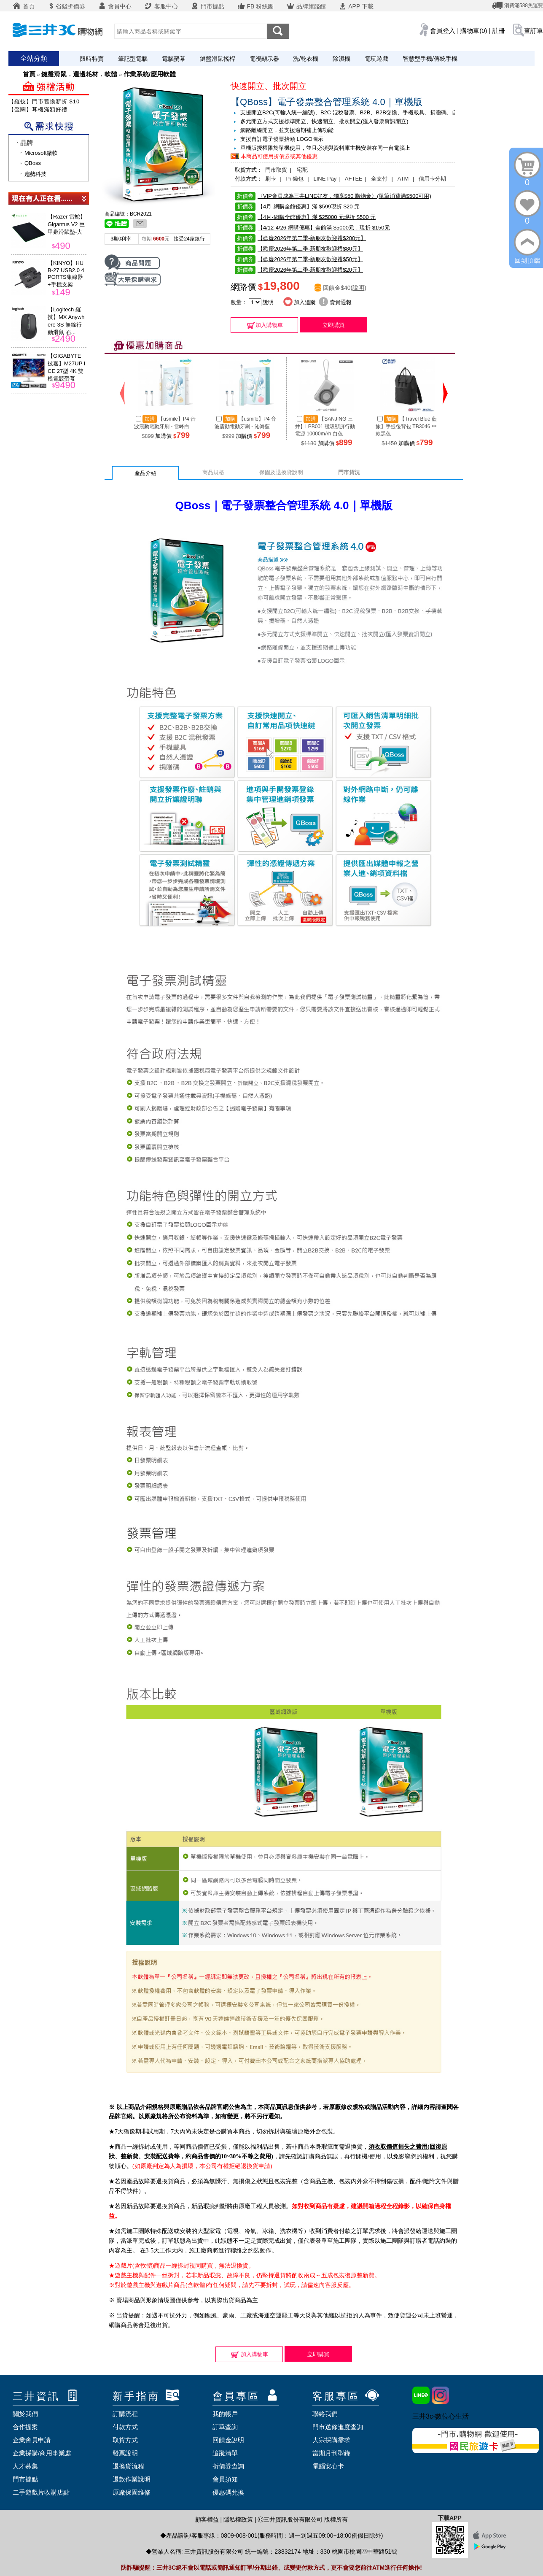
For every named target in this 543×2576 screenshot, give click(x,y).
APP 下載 (356, 6)
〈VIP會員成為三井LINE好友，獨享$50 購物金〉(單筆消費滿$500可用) (333, 196)
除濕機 (341, 58)
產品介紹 (145, 473)
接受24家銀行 (189, 239)
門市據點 (207, 6)
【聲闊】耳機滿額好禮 (37, 109)
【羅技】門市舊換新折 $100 (45, 101)
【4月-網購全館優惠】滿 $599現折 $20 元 (297, 206)
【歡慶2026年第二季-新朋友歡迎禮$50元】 (299, 259)
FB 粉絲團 (255, 6)
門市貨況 (349, 472)
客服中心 (161, 6)
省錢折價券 (66, 6)
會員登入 (442, 30)
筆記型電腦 (133, 58)
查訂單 (533, 30)
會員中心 (115, 6)
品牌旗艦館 (306, 6)
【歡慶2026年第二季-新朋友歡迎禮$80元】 (299, 249)
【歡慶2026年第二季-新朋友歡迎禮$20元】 (299, 270)
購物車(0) (473, 30)
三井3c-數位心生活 (440, 2416)
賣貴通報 (335, 302)
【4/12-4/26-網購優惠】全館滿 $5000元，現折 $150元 (312, 227)
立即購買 (333, 325)
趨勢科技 (35, 174)
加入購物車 (264, 325)
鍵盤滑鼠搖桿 (217, 58)
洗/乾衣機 (305, 58)
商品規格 (213, 472)
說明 (358, 287)
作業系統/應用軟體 (150, 74)
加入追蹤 (299, 302)
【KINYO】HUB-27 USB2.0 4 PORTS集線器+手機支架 (66, 274)
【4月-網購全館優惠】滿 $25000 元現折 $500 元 (305, 217)
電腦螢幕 (173, 58)
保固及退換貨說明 (281, 472)
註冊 (498, 30)
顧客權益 (207, 2519)
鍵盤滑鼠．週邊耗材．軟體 (79, 74)
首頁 (24, 6)
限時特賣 (92, 58)
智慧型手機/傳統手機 (430, 58)
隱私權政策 (238, 2519)
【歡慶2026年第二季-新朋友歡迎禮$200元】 (300, 238)
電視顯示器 (264, 58)
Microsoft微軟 (41, 153)
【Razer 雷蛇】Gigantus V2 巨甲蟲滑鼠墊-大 (67, 224)
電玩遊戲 (376, 58)
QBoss (32, 163)
